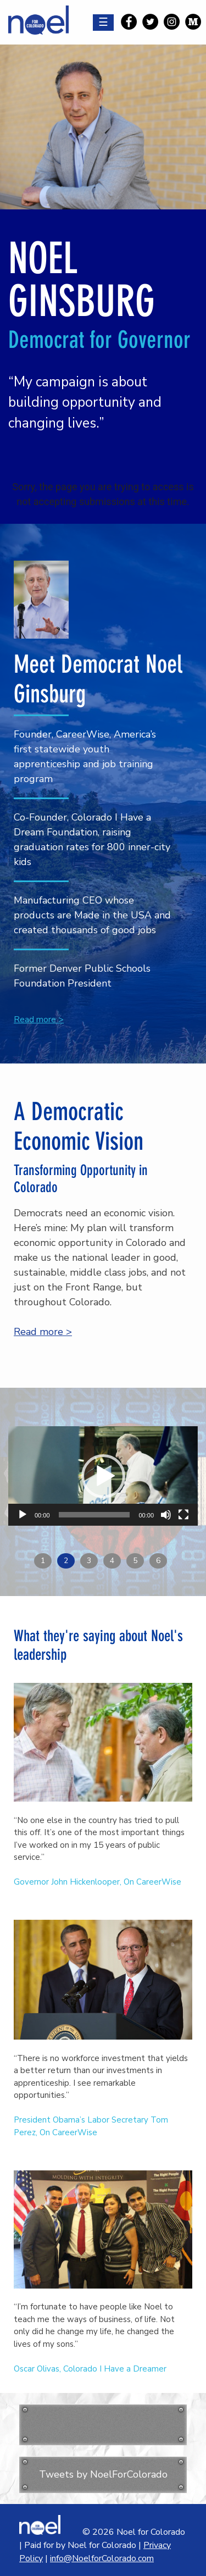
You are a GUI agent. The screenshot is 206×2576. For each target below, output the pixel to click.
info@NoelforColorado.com (102, 2558)
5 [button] (135, 1560)
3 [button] (89, 1560)
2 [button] (66, 1560)
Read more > (39, 1019)
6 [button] (158, 1560)
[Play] (22, 1514)
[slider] (94, 1514)
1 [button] (43, 1560)
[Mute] (165, 1514)
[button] (103, 1476)
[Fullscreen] (183, 1514)
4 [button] (112, 1560)
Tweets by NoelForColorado (103, 2474)
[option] (103, 1484)
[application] (103, 1476)
